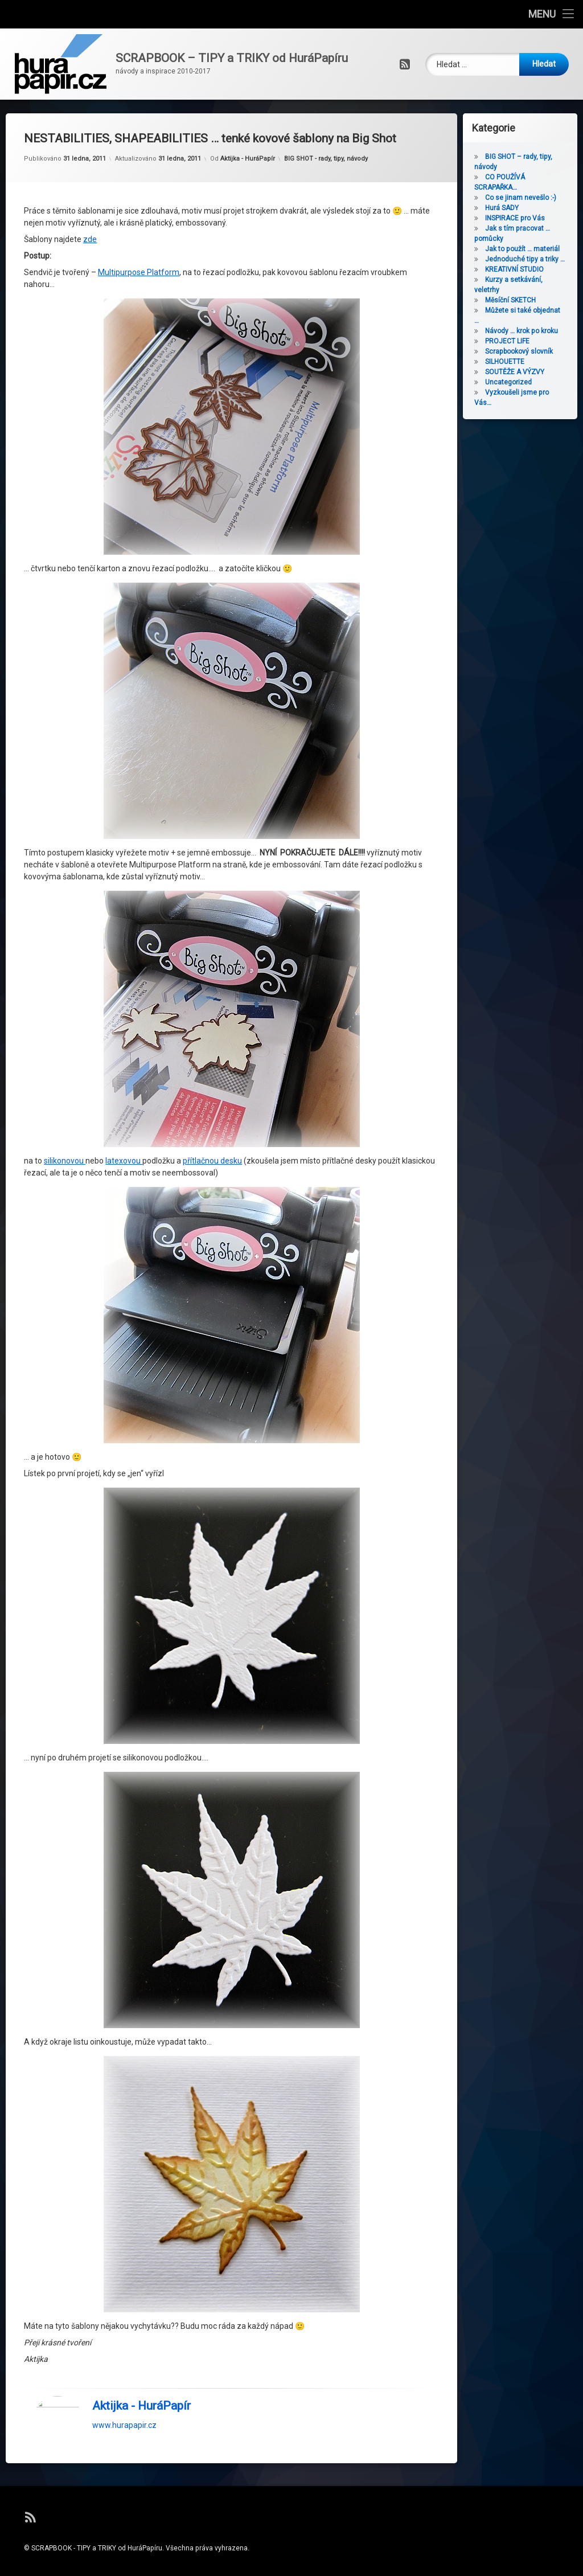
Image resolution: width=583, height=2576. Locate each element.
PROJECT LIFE (521, 341)
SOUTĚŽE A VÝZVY (529, 372)
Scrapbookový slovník (533, 351)
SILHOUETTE (519, 362)
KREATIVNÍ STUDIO (528, 269)
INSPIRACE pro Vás (529, 218)
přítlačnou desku (212, 863)
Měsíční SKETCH (524, 300)
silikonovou (64, 863)
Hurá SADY (516, 208)
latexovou (123, 863)
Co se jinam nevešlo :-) (534, 198)
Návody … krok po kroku (535, 331)
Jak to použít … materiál (536, 249)
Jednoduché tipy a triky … (539, 259)
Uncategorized (522, 382)
